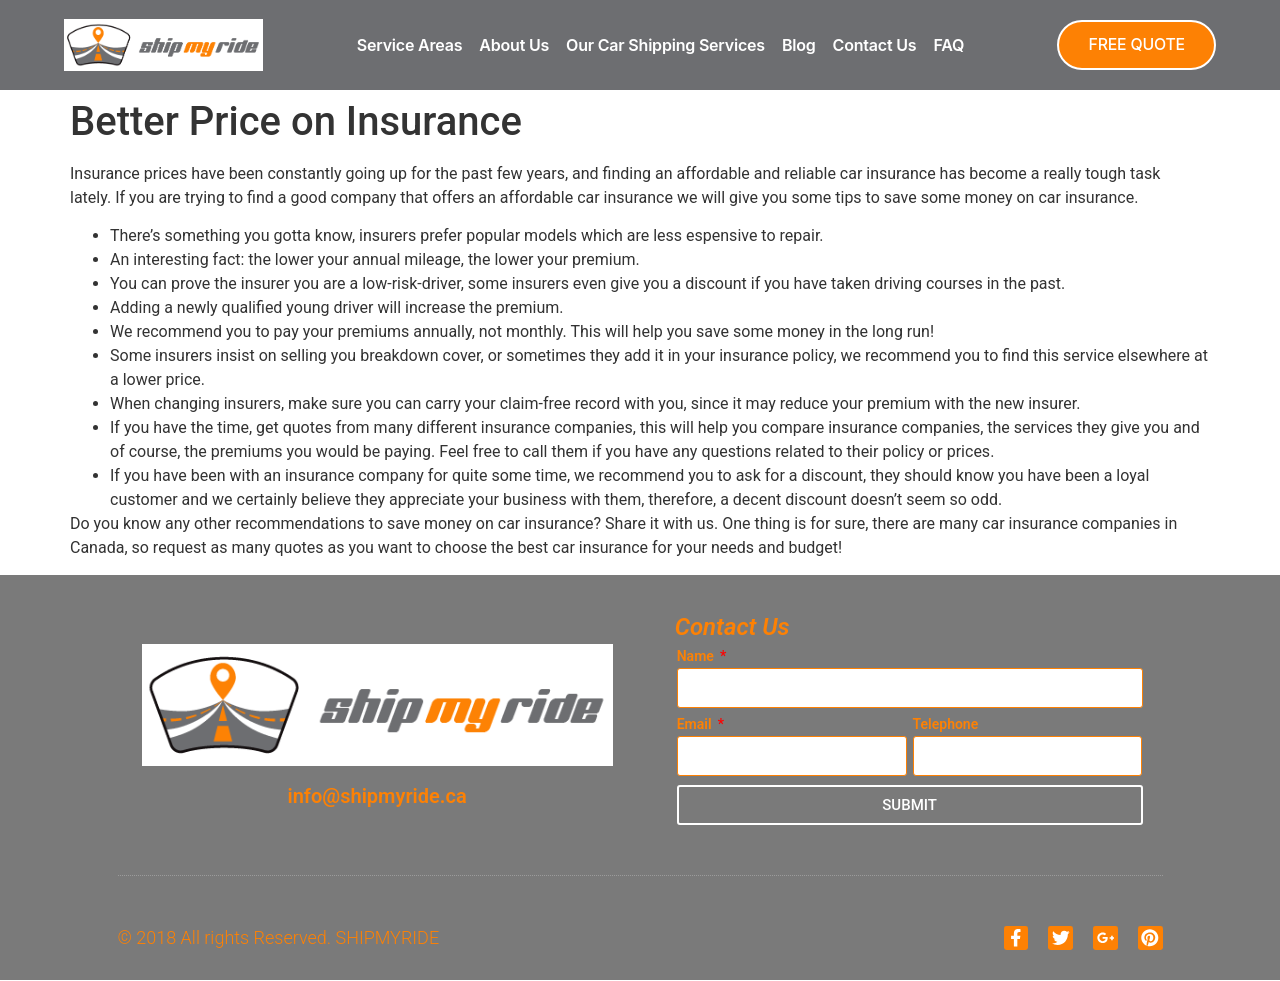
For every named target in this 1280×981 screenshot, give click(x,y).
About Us (513, 45)
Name (697, 656)
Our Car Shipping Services (664, 45)
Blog (797, 45)
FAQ (947, 45)
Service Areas (408, 45)
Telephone (946, 724)
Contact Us (873, 45)
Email (696, 724)
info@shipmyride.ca (377, 796)
